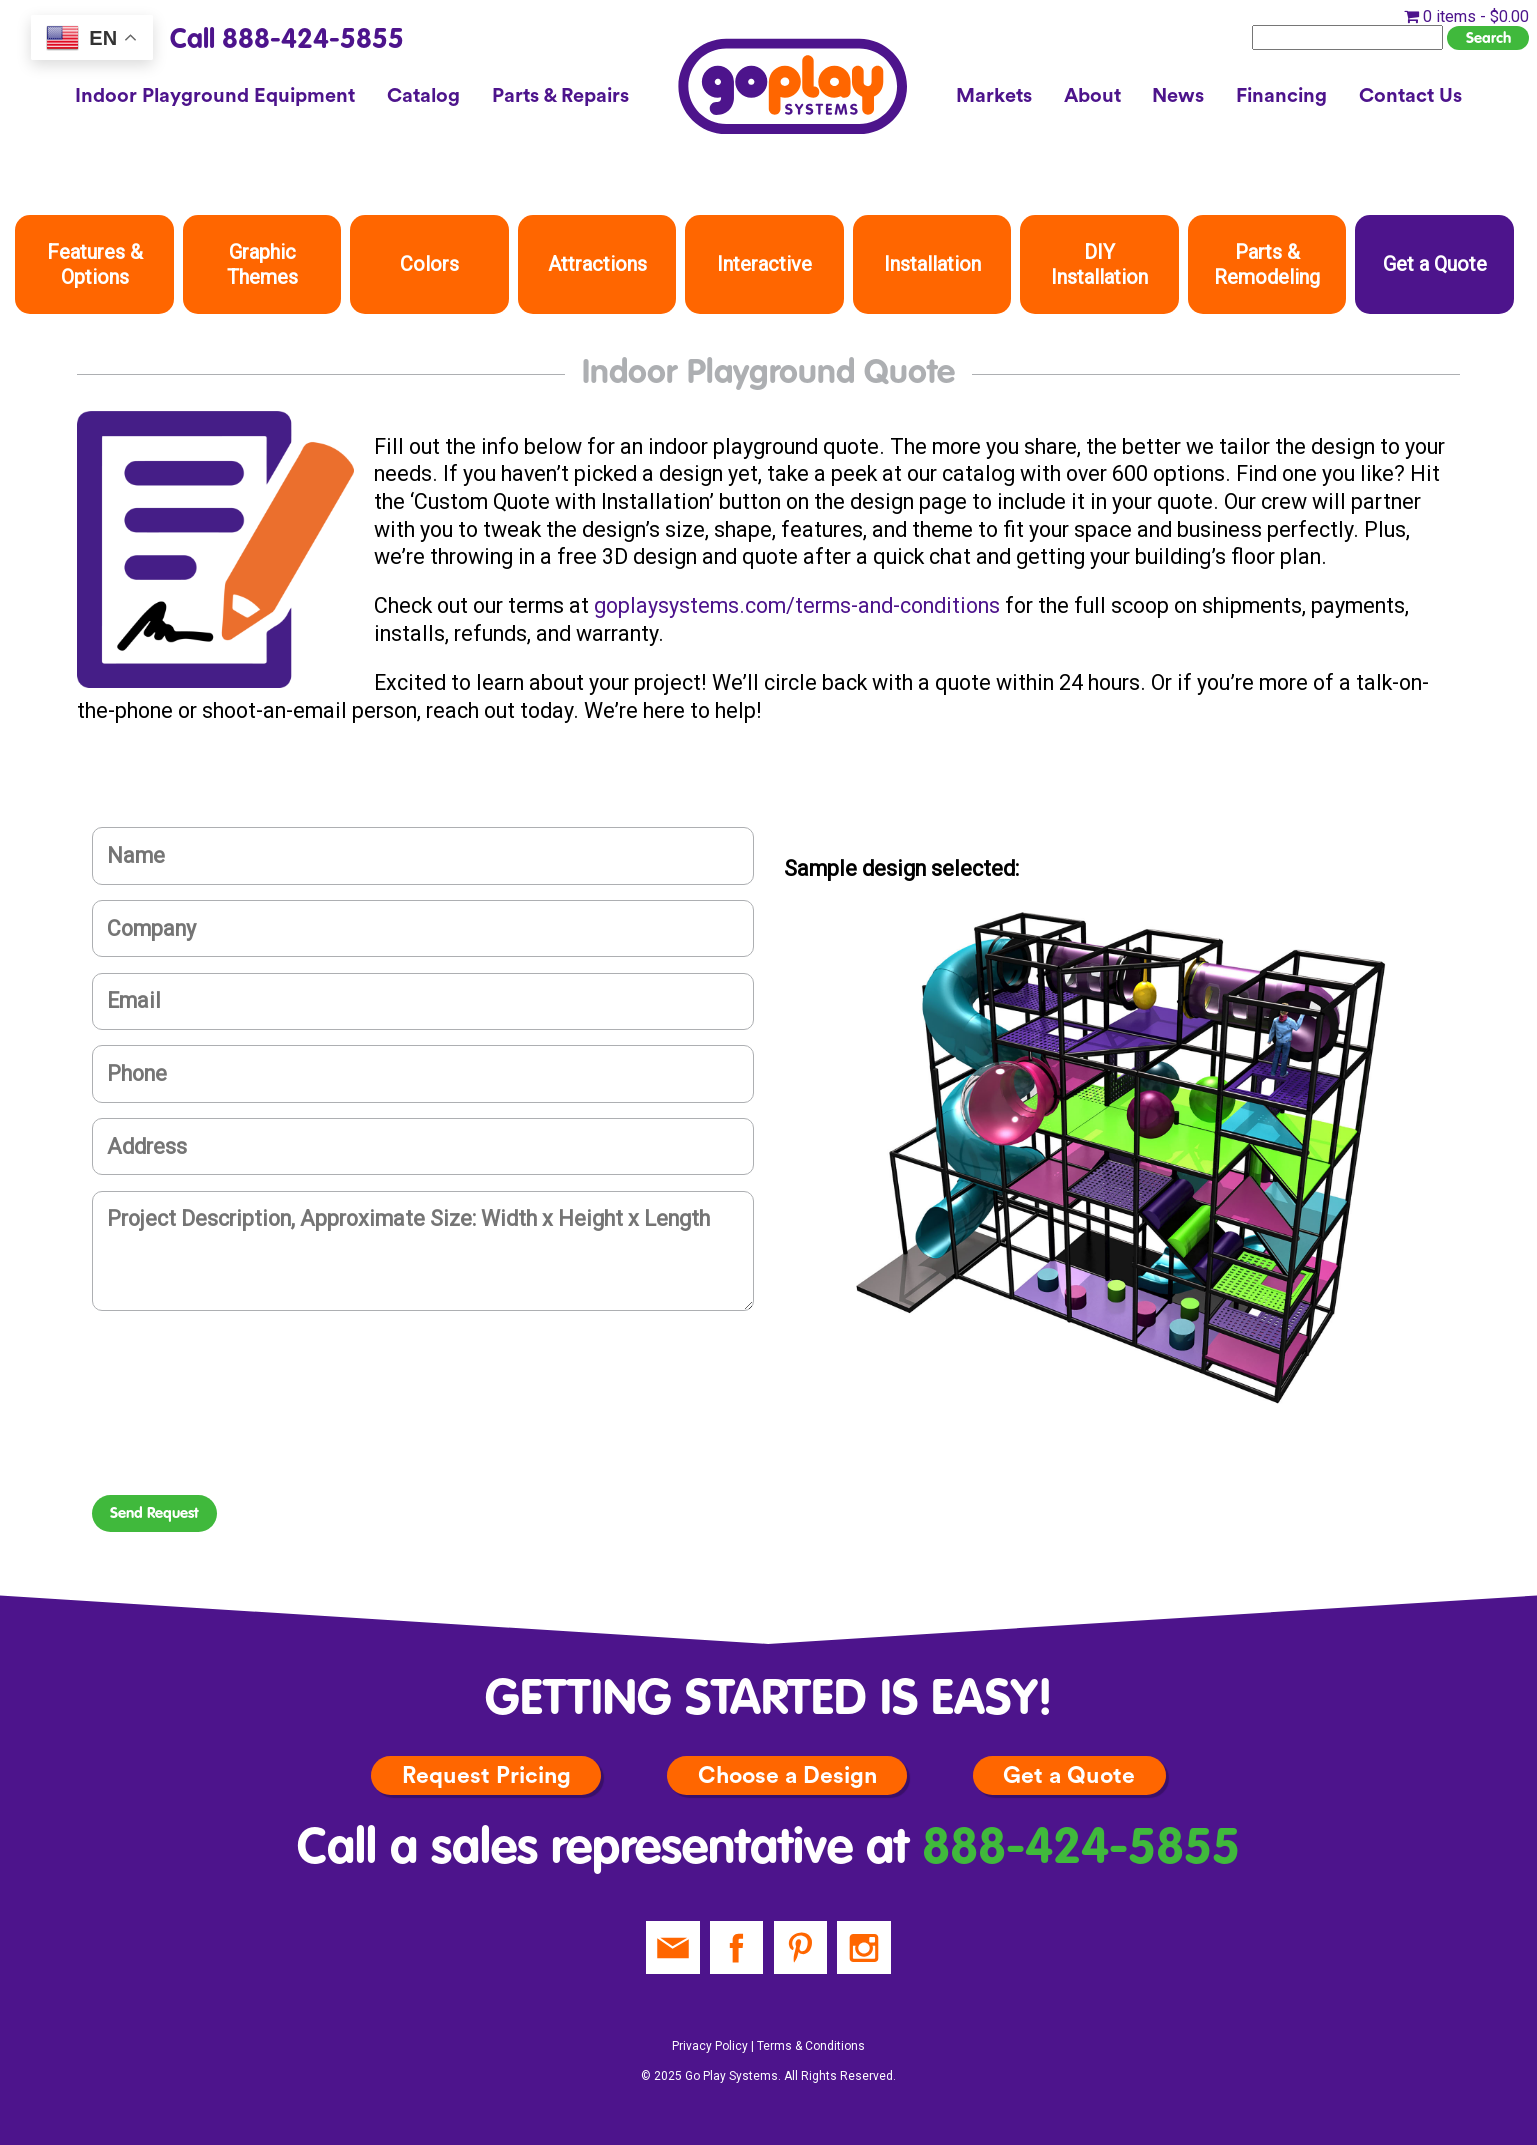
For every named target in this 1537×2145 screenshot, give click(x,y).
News (1178, 96)
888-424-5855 (1081, 1849)
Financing (1281, 96)
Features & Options (95, 264)
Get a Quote (1435, 264)
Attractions (597, 264)
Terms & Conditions (811, 2046)
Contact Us (1410, 96)
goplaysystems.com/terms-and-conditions (797, 605)
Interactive (764, 264)
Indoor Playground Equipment (215, 96)
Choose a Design (787, 1775)
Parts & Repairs (560, 96)
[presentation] (244, 1427)
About (1092, 96)
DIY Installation (1099, 264)
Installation (932, 264)
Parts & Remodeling (1267, 264)
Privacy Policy (710, 2046)
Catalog (423, 96)
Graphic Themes (262, 264)
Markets (994, 96)
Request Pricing (486, 1775)
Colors (429, 264)
